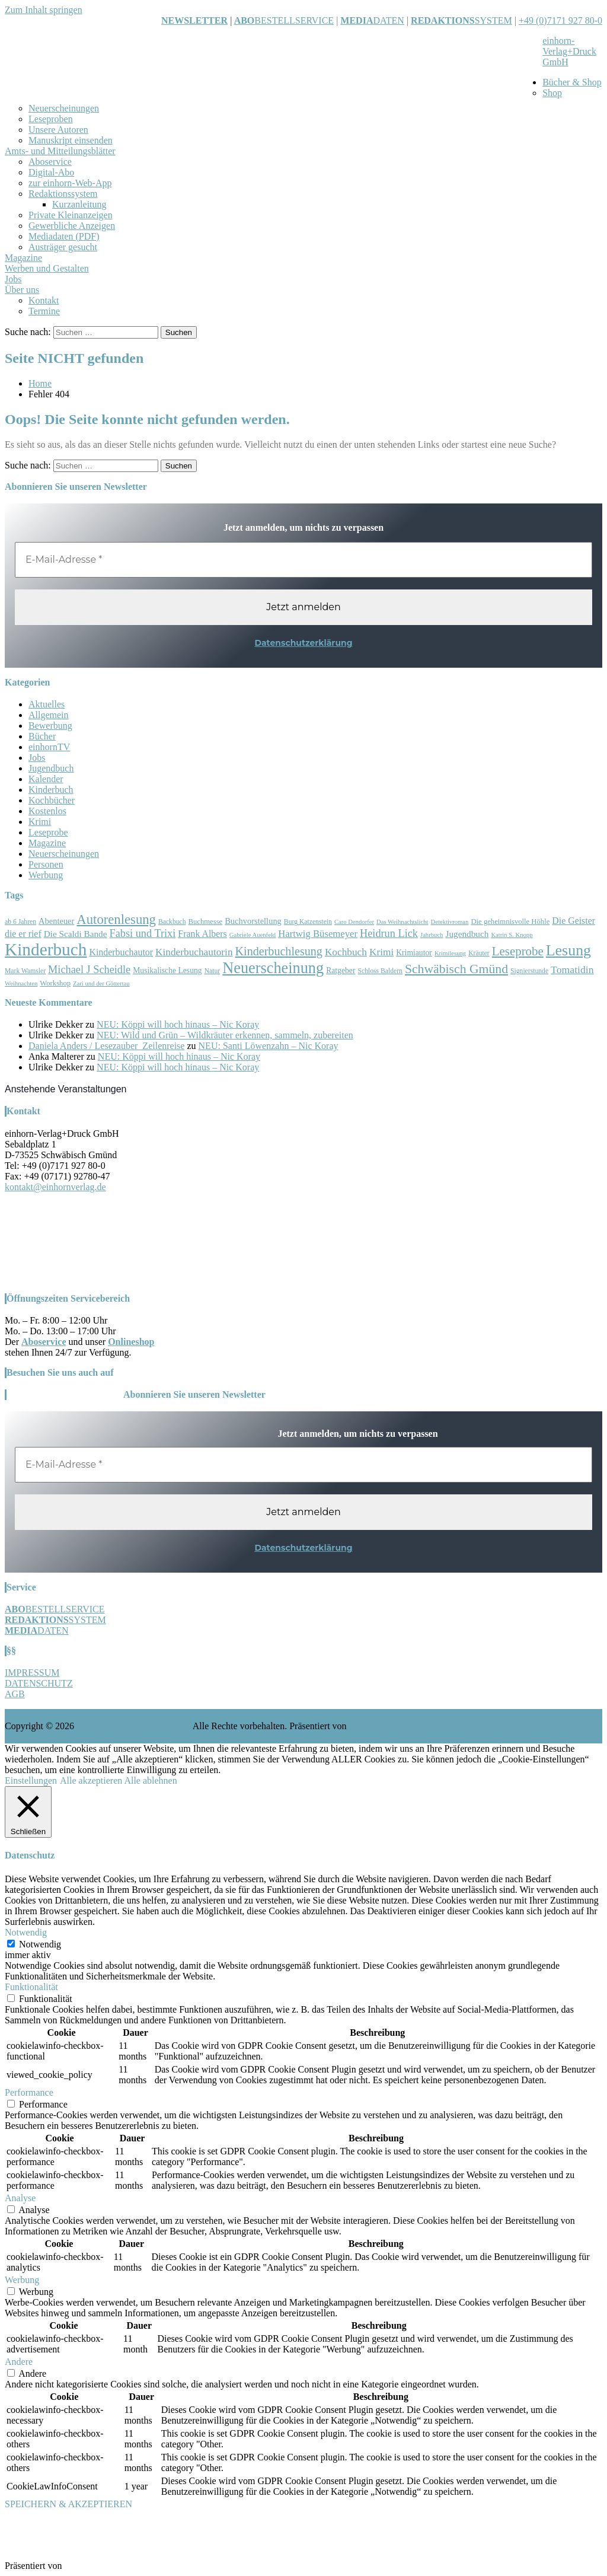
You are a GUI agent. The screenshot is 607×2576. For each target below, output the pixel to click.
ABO (244, 20)
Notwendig (40, 1944)
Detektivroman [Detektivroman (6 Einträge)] (450, 922)
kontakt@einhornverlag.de (55, 1187)
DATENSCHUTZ (39, 1683)
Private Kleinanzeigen (70, 215)
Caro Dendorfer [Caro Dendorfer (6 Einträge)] (354, 922)
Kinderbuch (51, 790)
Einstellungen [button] (31, 1780)
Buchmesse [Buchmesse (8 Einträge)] (206, 921)
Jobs (13, 279)
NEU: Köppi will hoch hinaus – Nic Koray (178, 1024)
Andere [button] (19, 2362)
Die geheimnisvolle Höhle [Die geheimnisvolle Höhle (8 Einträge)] (510, 921)
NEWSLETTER (194, 20)
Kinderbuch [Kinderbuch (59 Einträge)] (46, 949)
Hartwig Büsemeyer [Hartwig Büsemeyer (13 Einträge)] (317, 933)
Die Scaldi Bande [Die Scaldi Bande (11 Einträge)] (75, 934)
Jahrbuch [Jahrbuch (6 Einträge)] (431, 935)
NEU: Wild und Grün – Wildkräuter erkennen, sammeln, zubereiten (225, 1035)
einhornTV (49, 747)
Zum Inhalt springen (43, 10)
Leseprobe (48, 832)
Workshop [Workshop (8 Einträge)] (55, 983)
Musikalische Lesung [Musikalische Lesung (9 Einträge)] (167, 970)
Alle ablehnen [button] (150, 1780)
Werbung (45, 875)
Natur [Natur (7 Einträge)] (213, 971)
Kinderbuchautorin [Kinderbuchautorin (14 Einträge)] (194, 952)
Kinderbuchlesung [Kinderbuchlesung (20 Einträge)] (278, 951)
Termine (44, 311)
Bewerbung (50, 725)
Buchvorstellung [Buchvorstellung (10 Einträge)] (253, 921)
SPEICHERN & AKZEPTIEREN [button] (68, 2504)
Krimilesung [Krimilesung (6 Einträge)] (450, 953)
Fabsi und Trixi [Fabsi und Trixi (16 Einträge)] (143, 933)
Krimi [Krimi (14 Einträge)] (381, 952)
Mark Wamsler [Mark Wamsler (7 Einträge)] (25, 971)
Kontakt (43, 300)
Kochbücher (51, 800)
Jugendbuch (51, 768)
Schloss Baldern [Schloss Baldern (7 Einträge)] (379, 971)
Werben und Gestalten (47, 268)
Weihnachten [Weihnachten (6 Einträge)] (21, 983)
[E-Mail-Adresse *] (303, 560)
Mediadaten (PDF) (64, 236)
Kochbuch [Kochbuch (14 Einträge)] (346, 952)
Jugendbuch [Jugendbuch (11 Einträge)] (466, 934)
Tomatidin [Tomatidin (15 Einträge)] (572, 969)
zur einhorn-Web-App (69, 183)
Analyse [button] (20, 2198)
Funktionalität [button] (31, 1987)
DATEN (372, 20)
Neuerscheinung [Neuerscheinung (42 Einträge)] (273, 968)
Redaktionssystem (62, 194)
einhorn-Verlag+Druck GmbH (569, 51)
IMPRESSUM (32, 1673)
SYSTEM (461, 20)
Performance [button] (29, 2092)
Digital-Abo (51, 172)
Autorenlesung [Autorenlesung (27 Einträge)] (116, 919)
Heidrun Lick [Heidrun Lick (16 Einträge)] (389, 933)
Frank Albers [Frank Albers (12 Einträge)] (202, 934)
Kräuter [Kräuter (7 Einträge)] (479, 953)
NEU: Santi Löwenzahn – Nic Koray (268, 1046)
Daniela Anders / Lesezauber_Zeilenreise (106, 1046)
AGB (15, 1694)
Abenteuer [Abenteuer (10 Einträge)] (56, 921)
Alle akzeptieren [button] (91, 1780)
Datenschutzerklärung (303, 642)
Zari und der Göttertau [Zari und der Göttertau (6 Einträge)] (101, 983)
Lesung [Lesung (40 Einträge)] (568, 950)
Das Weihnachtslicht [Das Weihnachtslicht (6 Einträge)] (402, 922)
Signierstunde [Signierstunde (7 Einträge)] (529, 971)
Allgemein (48, 715)
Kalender (45, 779)
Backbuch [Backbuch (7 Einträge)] (172, 922)
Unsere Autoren (58, 130)
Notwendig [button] (26, 1932)
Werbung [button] (22, 2280)
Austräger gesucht (62, 247)
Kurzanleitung (79, 204)
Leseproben (50, 119)
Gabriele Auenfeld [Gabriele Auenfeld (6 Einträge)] (252, 935)
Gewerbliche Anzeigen (71, 226)
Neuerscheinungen (63, 108)
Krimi (39, 822)
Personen (45, 864)
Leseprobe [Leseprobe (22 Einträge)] (518, 951)
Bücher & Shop (572, 82)
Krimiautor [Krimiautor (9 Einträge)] (414, 952)
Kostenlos (47, 811)
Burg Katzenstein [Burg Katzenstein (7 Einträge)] (308, 922)
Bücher (42, 736)
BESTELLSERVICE (294, 20)
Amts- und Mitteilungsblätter (60, 151)
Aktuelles (46, 704)
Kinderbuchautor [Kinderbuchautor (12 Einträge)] (121, 952)
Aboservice (50, 162)
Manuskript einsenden (70, 140)
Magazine (23, 258)
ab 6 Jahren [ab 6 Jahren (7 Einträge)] (20, 922)
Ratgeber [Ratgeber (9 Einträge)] (340, 970)
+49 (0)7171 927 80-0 (560, 20)
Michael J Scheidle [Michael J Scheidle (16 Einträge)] (89, 969)
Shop (552, 93)
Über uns (22, 290)
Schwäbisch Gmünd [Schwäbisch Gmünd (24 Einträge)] (456, 969)
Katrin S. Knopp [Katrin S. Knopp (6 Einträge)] (511, 935)
